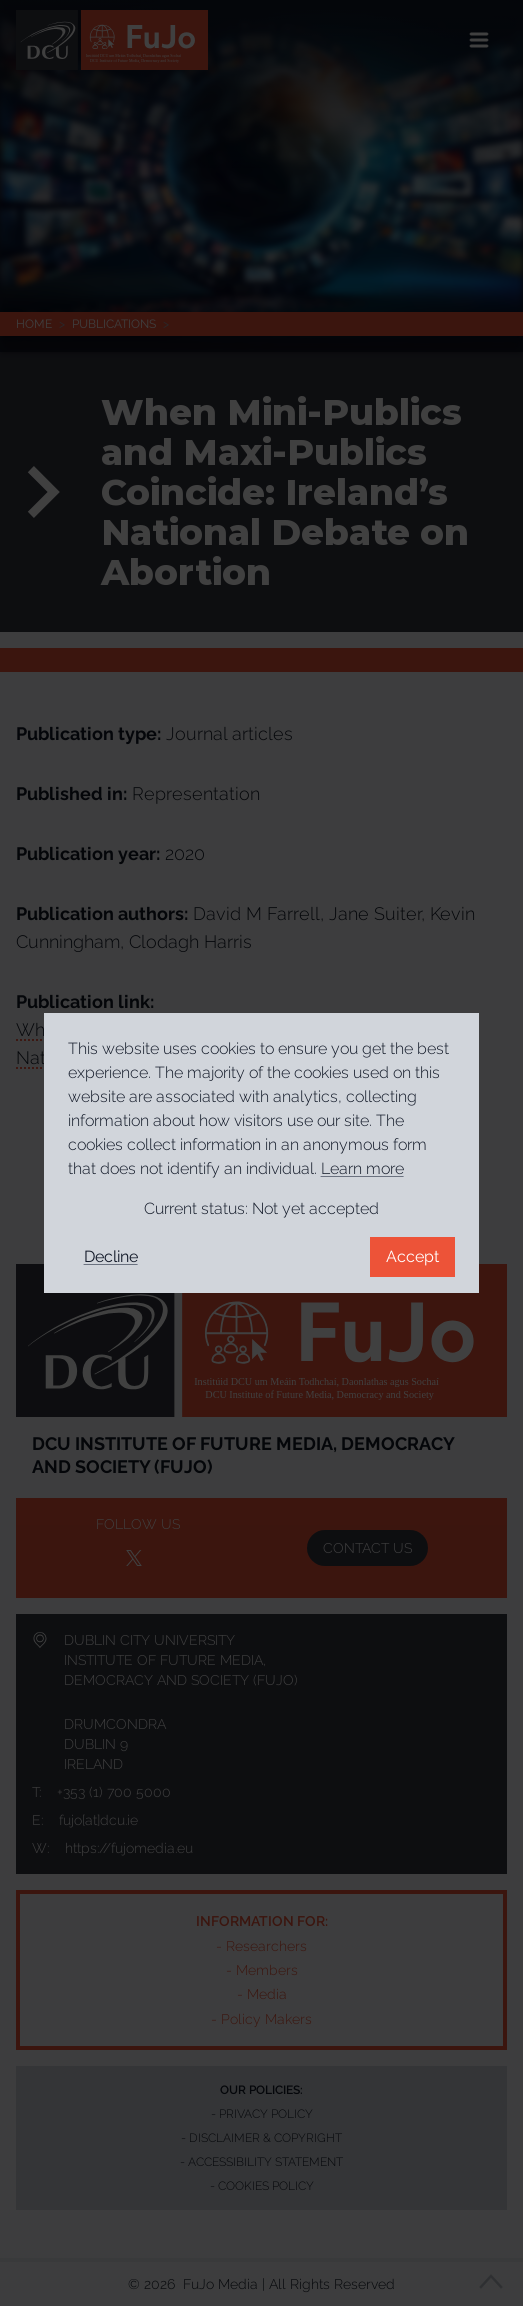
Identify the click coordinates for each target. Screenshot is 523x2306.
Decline (111, 1256)
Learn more (362, 1168)
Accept (412, 1256)
